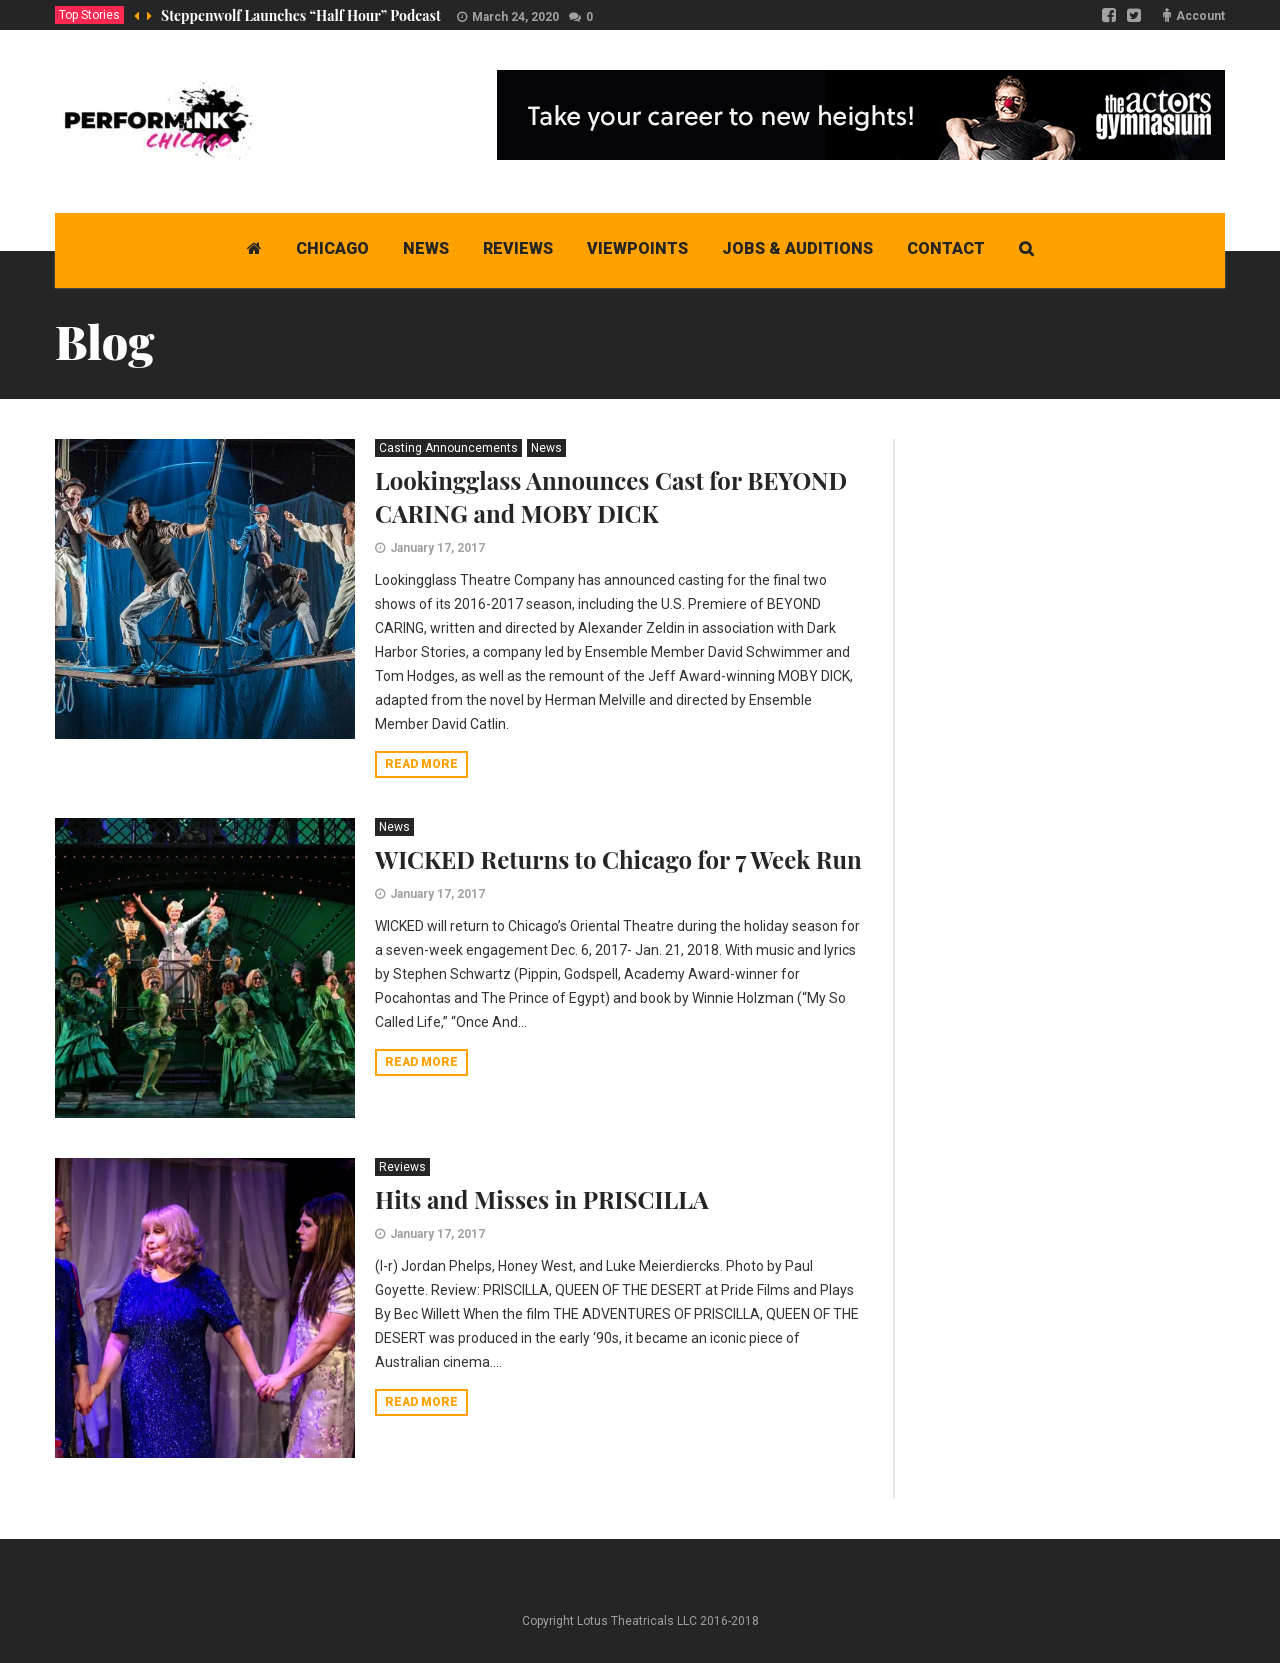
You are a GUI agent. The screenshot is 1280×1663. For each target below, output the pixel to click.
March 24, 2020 (515, 17)
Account (1200, 16)
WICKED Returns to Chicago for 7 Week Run (618, 859)
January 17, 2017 (437, 548)
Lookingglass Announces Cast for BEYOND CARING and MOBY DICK (611, 496)
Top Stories (89, 15)
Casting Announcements (448, 448)
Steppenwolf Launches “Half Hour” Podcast (301, 15)
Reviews (402, 1167)
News (546, 448)
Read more (421, 764)
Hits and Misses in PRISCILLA (542, 1199)
